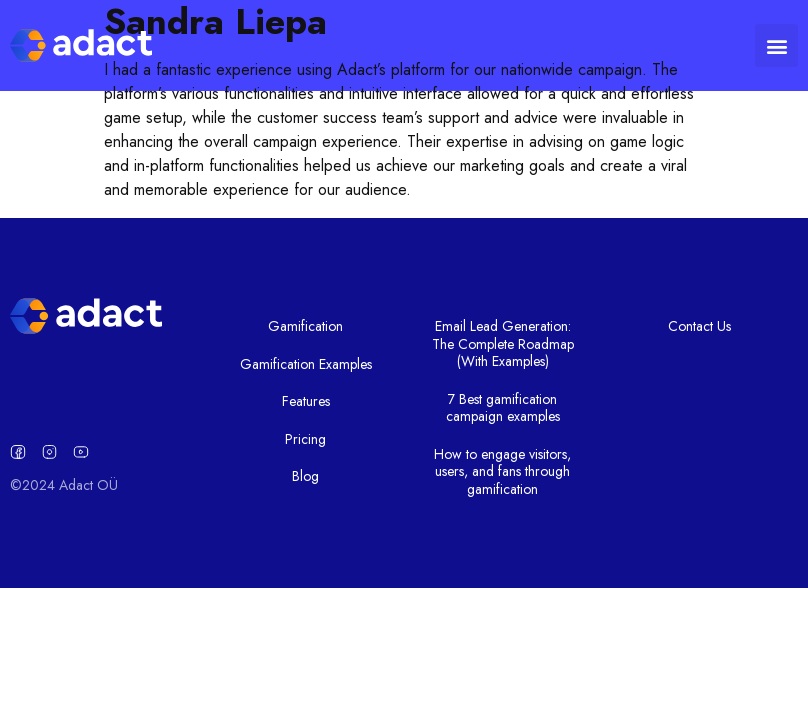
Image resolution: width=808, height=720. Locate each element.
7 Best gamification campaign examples (503, 408)
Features (306, 401)
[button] (776, 45)
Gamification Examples (306, 364)
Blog (305, 476)
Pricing (305, 439)
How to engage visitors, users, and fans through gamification (502, 471)
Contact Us (699, 326)
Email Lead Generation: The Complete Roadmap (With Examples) (503, 343)
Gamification (305, 326)
